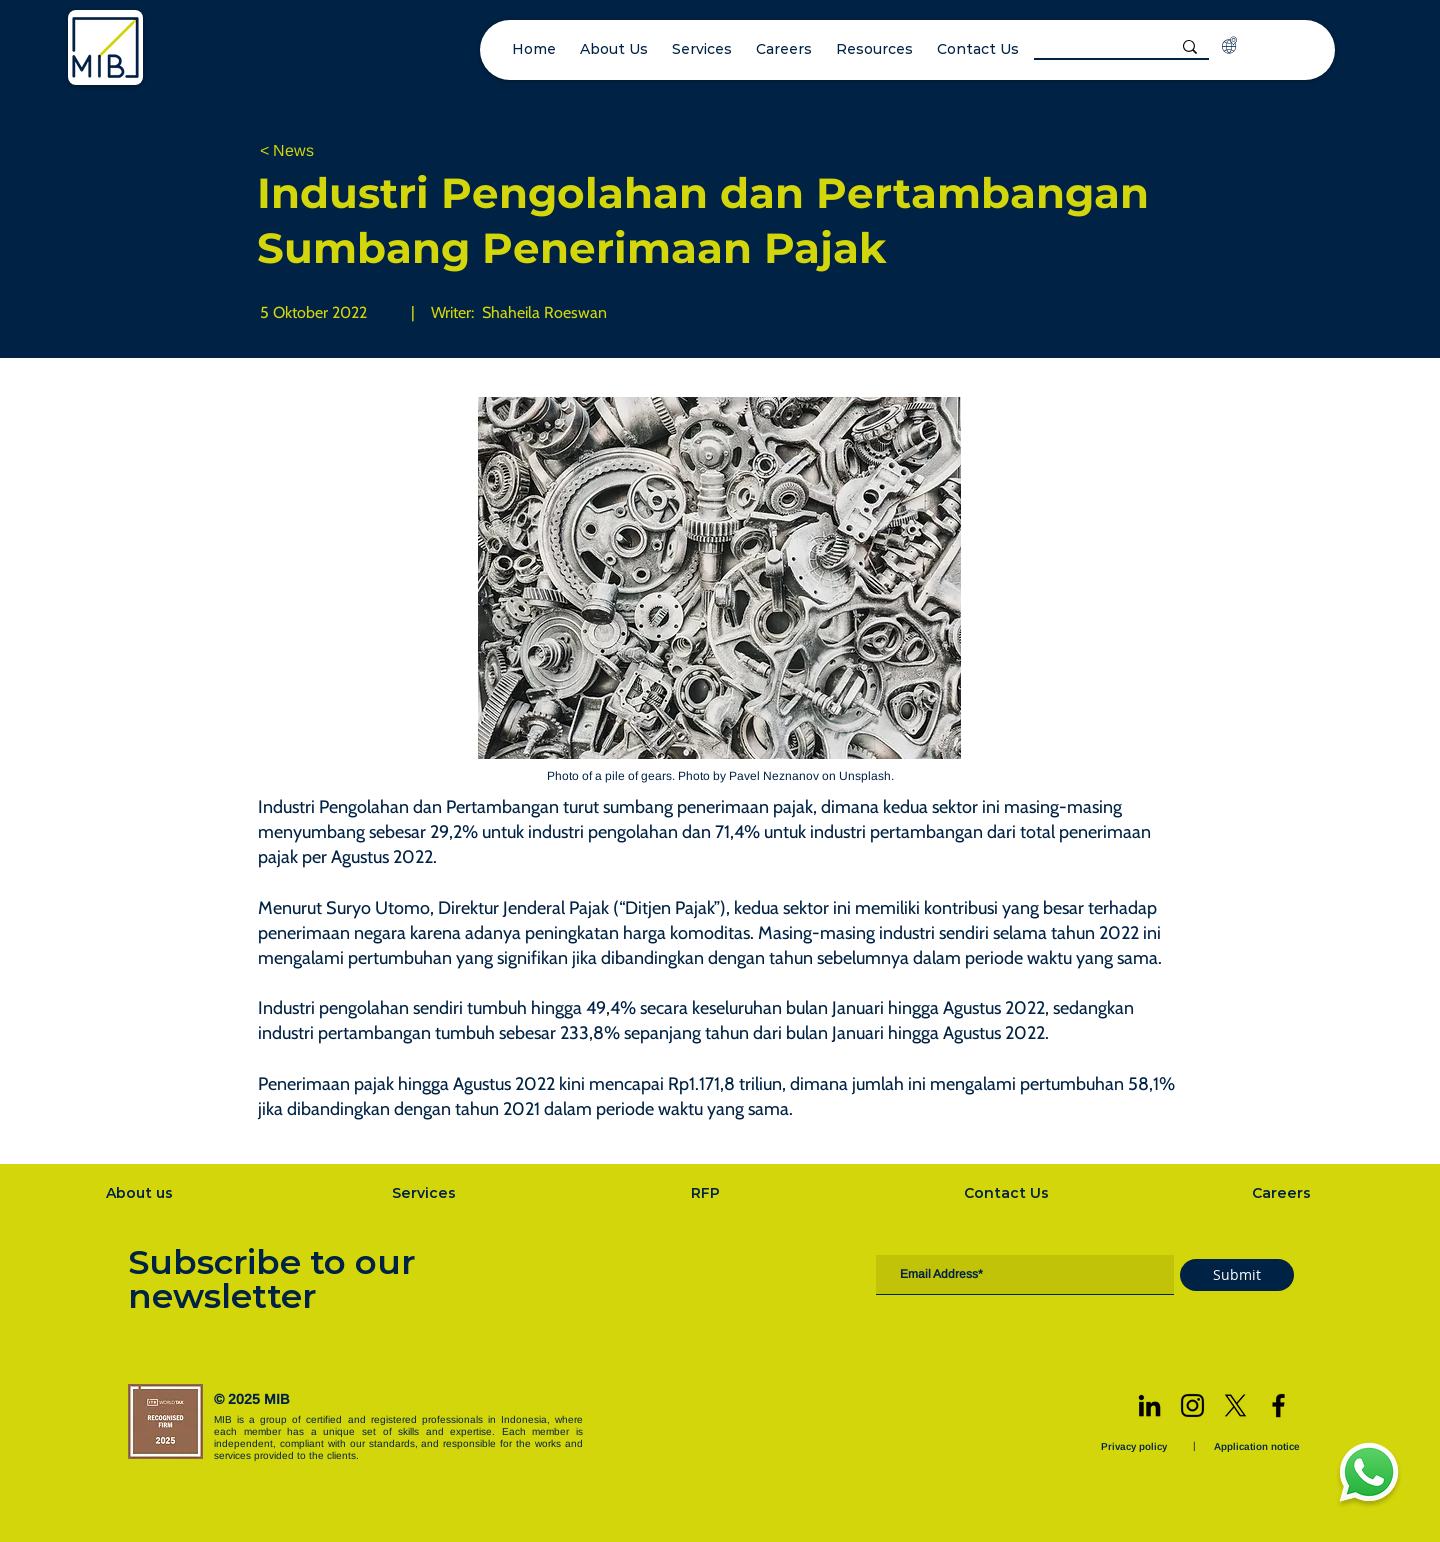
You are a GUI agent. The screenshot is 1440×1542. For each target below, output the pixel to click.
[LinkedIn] (1149, 1405)
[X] (1235, 1405)
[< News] (326, 151)
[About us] (141, 1193)
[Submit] (1237, 1275)
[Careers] (1284, 1193)
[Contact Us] (1008, 1193)
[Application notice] (1259, 1446)
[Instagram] (1192, 1405)
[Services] (426, 1193)
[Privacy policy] (1136, 1446)
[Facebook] (1278, 1405)
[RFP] (707, 1193)
